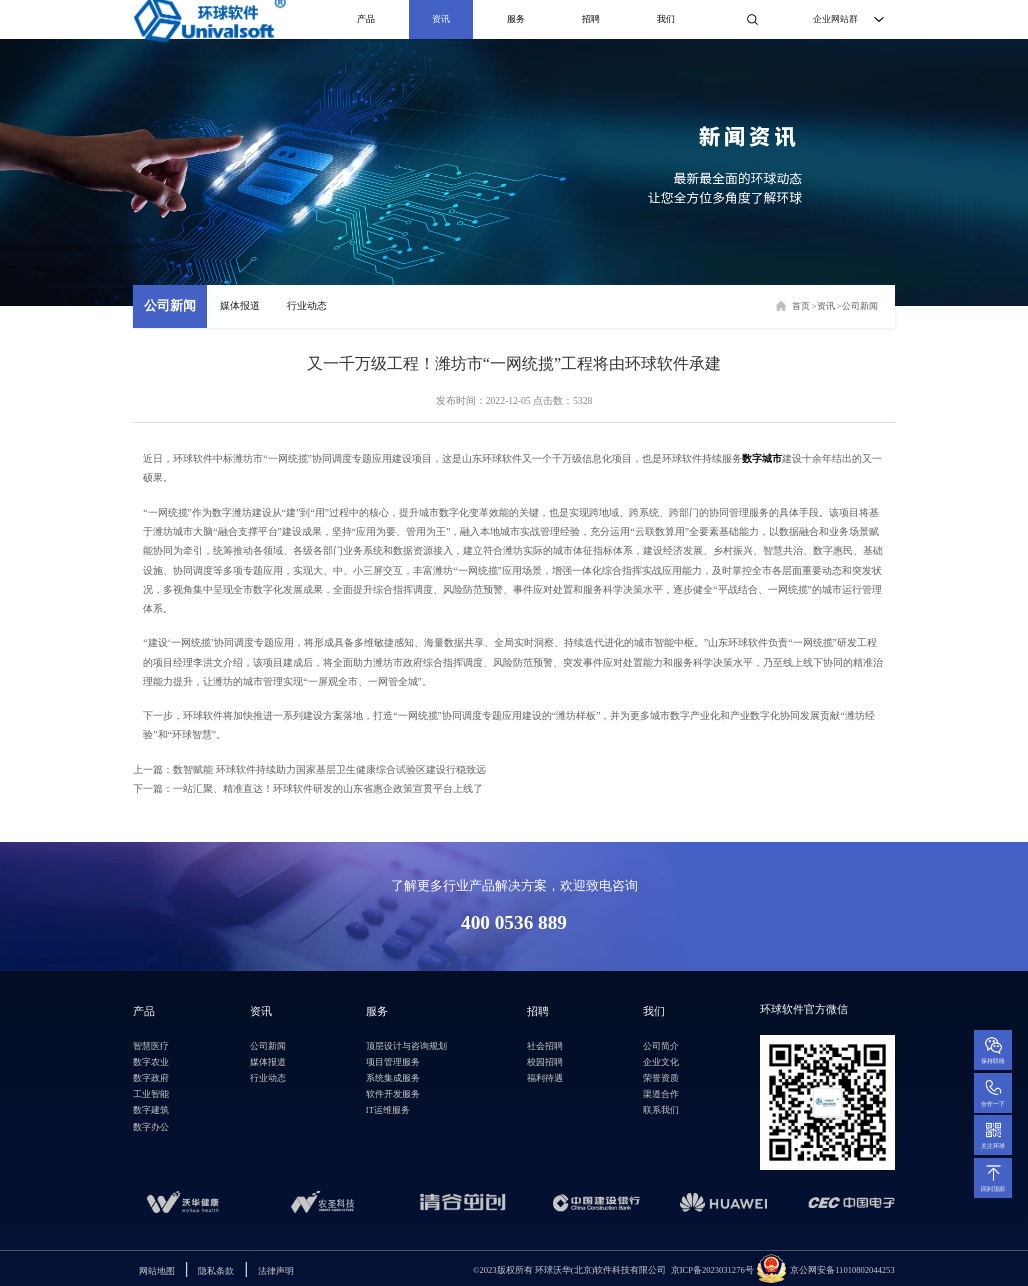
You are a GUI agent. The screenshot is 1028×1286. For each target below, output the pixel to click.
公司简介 (661, 1046)
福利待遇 (545, 1078)
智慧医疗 (151, 1046)
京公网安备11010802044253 (842, 1270)
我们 (666, 19)
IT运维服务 (388, 1110)
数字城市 (762, 458)
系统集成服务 (393, 1078)
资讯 (441, 19)
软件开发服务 (393, 1094)
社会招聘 (545, 1046)
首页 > (804, 306)
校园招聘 (545, 1062)
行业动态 (307, 305)
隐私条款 (216, 1271)
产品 (366, 19)
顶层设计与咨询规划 (406, 1046)
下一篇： (308, 788)
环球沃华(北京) (533, 1270)
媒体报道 (240, 305)
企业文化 (661, 1062)
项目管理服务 (393, 1062)
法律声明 (276, 1271)
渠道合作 (661, 1094)
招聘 (591, 19)
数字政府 (151, 1078)
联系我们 (661, 1110)
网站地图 (157, 1271)
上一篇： (309, 769)
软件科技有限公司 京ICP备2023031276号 (673, 1270)
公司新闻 (170, 305)
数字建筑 (151, 1110)
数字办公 (151, 1127)
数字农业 (151, 1062)
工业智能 (151, 1094)
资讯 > (829, 306)
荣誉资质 (661, 1078)
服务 (516, 19)
